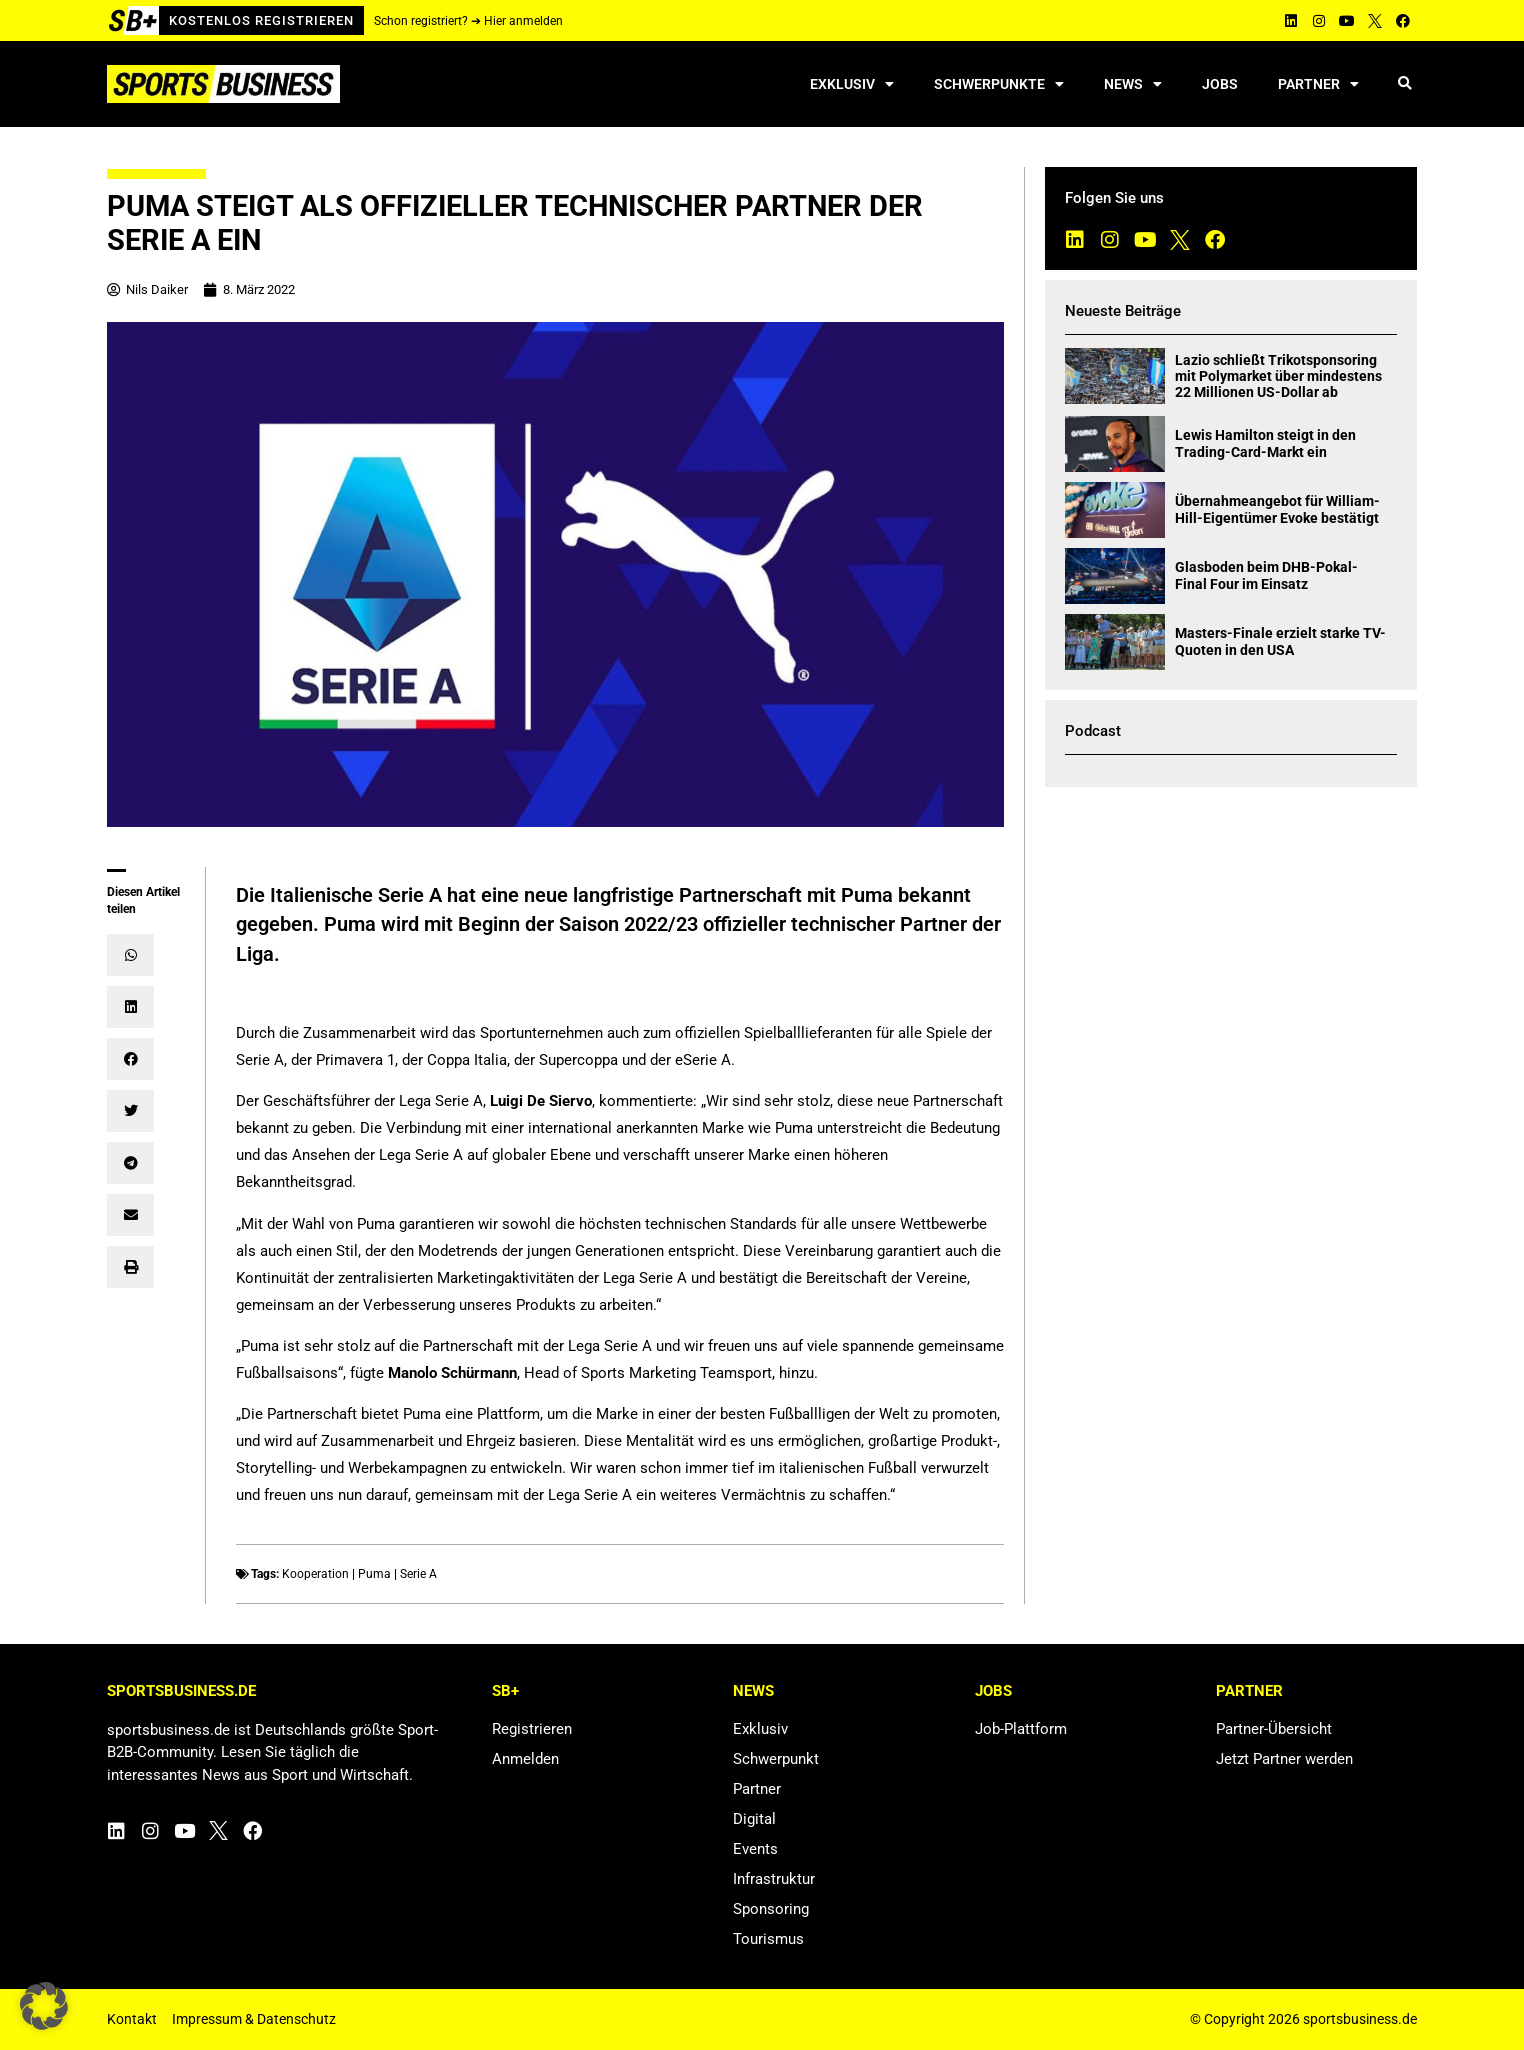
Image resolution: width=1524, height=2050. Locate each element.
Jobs (1220, 84)
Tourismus (768, 1939)
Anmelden (525, 1759)
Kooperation (315, 1574)
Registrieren (532, 1729)
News (1133, 84)
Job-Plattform (1021, 1729)
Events (755, 1849)
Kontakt (132, 2019)
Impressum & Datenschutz (254, 2019)
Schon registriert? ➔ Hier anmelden (468, 21)
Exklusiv (852, 84)
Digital (754, 1819)
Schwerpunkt (776, 1759)
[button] (1404, 84)
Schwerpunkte (999, 84)
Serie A (418, 1574)
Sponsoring (771, 1909)
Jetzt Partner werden (1284, 1759)
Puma (374, 1574)
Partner (1318, 84)
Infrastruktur (774, 1879)
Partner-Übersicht (1274, 1729)
